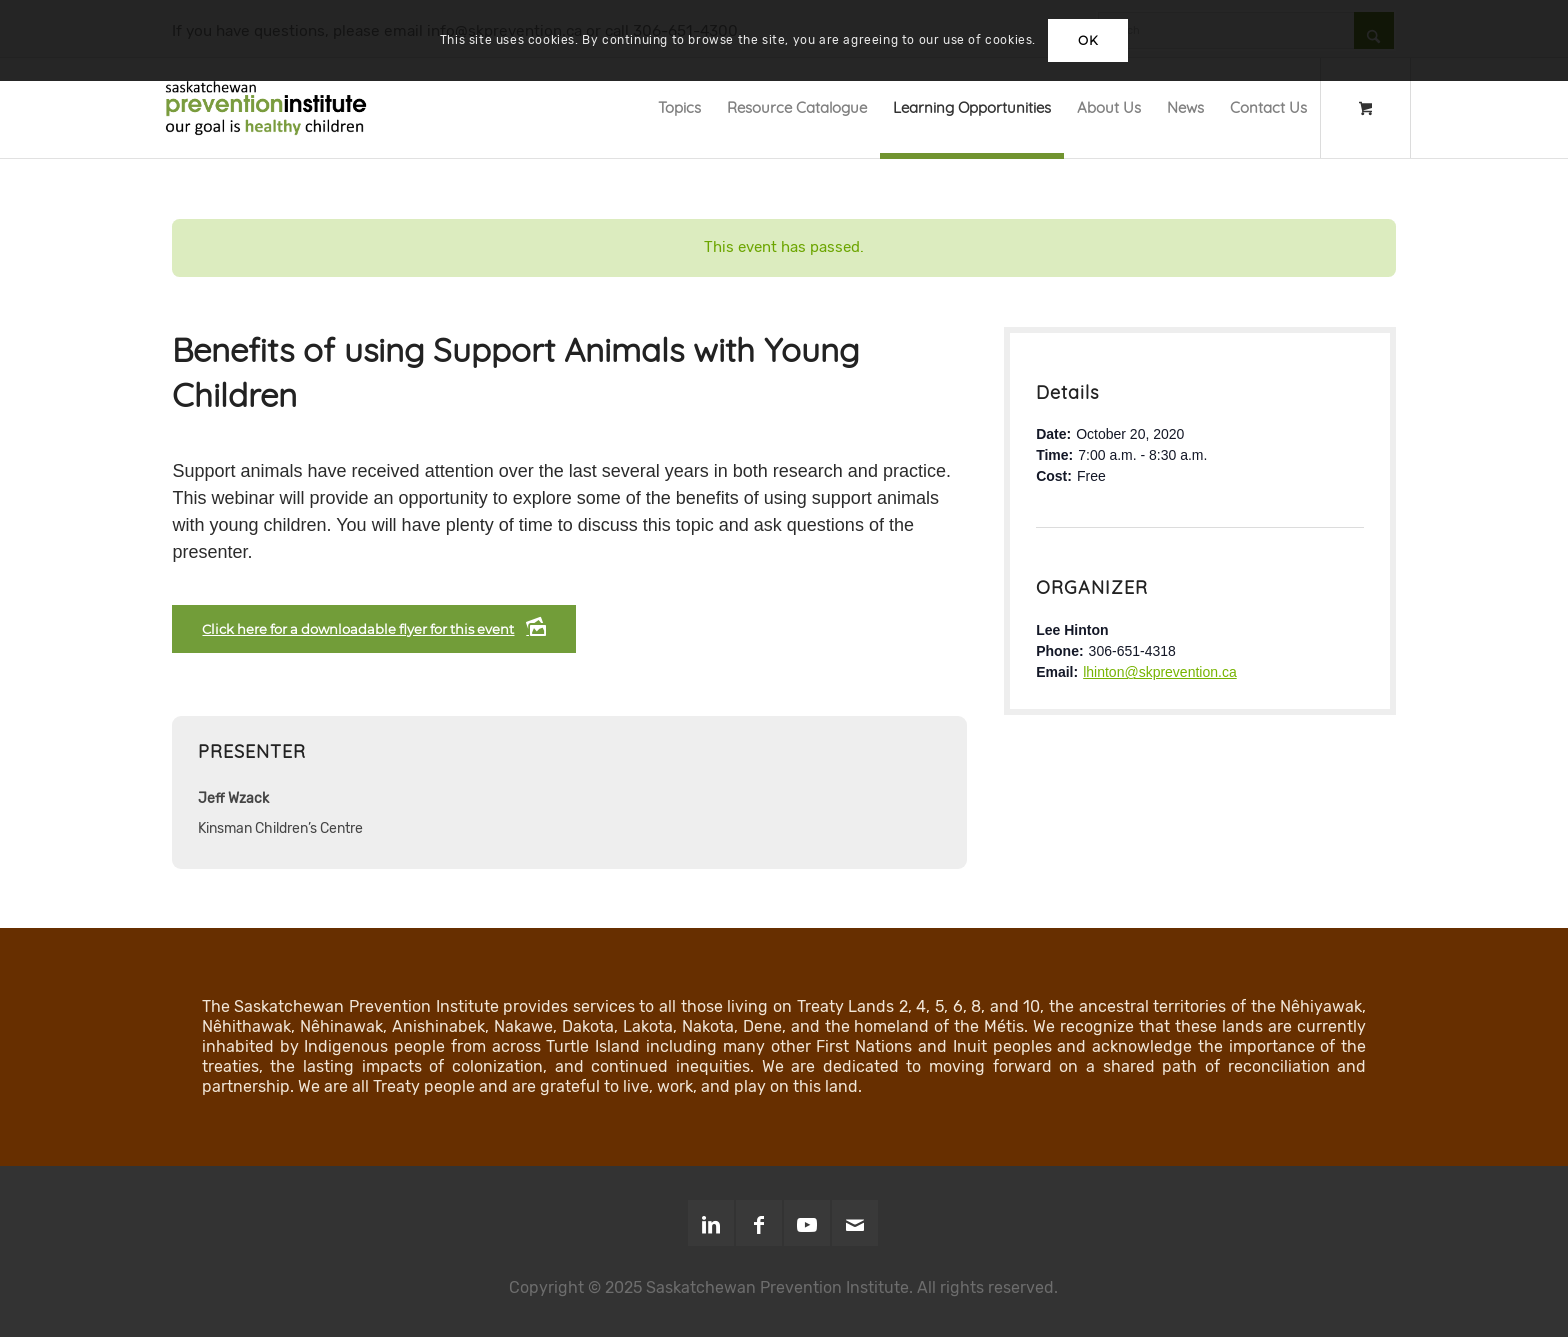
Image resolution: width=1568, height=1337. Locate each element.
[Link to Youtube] (807, 1223)
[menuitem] (679, 108)
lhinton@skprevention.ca (1160, 672)
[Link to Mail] (855, 1223)
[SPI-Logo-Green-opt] (266, 108)
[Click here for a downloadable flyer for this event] (374, 629)
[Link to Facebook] (759, 1223)
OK (1088, 40)
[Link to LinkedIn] (711, 1223)
